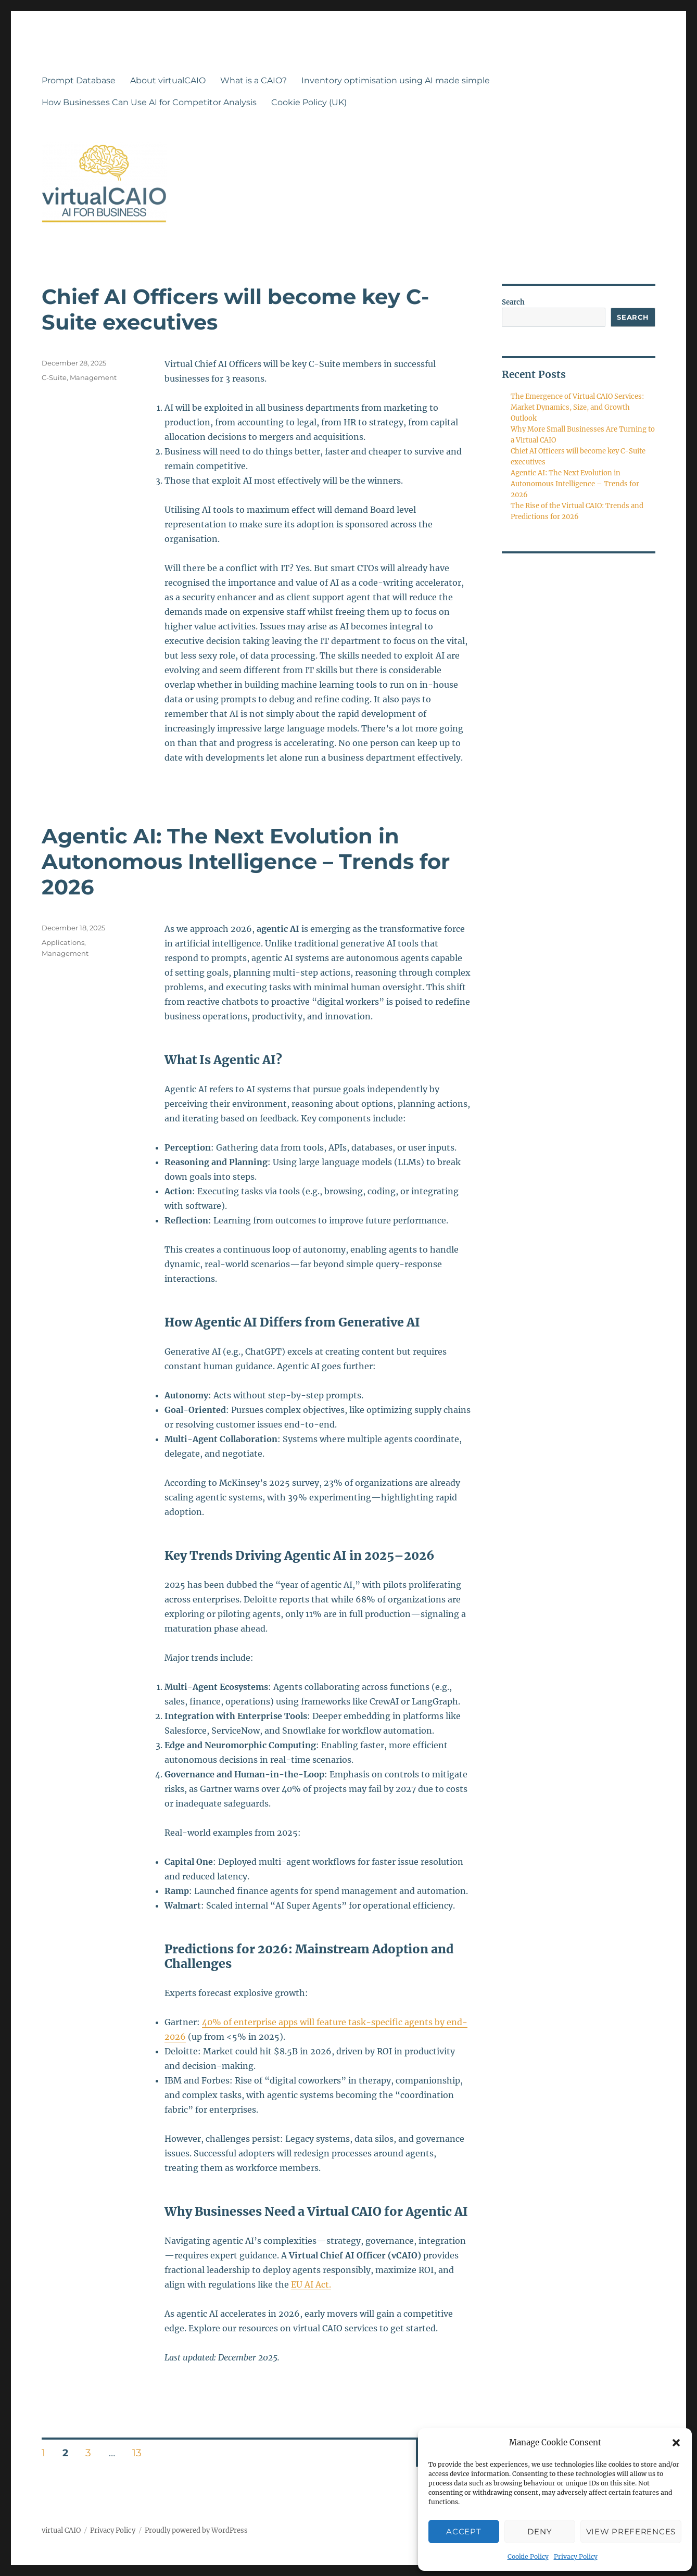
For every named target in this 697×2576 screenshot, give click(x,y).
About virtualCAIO (168, 80)
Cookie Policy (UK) (309, 102)
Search (513, 302)
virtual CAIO (61, 2530)
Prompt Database (79, 80)
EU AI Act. (311, 2284)
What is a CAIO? (253, 80)
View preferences (631, 2531)
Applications (63, 942)
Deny (539, 2531)
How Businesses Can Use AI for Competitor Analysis (149, 102)
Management (93, 377)
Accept (463, 2531)
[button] (676, 2443)
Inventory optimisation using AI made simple (395, 80)
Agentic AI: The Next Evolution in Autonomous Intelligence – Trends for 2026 (246, 861)
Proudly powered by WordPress (196, 2530)
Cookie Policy (528, 2556)
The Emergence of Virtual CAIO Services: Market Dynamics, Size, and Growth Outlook (577, 407)
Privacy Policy (576, 2556)
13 (140, 2452)
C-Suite (54, 377)
